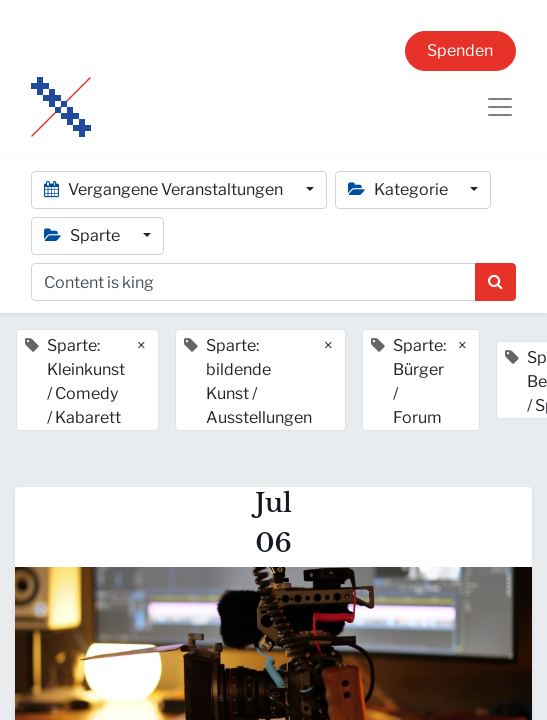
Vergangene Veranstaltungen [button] (165, 189)
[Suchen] (495, 282)
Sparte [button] (83, 235)
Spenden (460, 50)
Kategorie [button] (399, 189)
